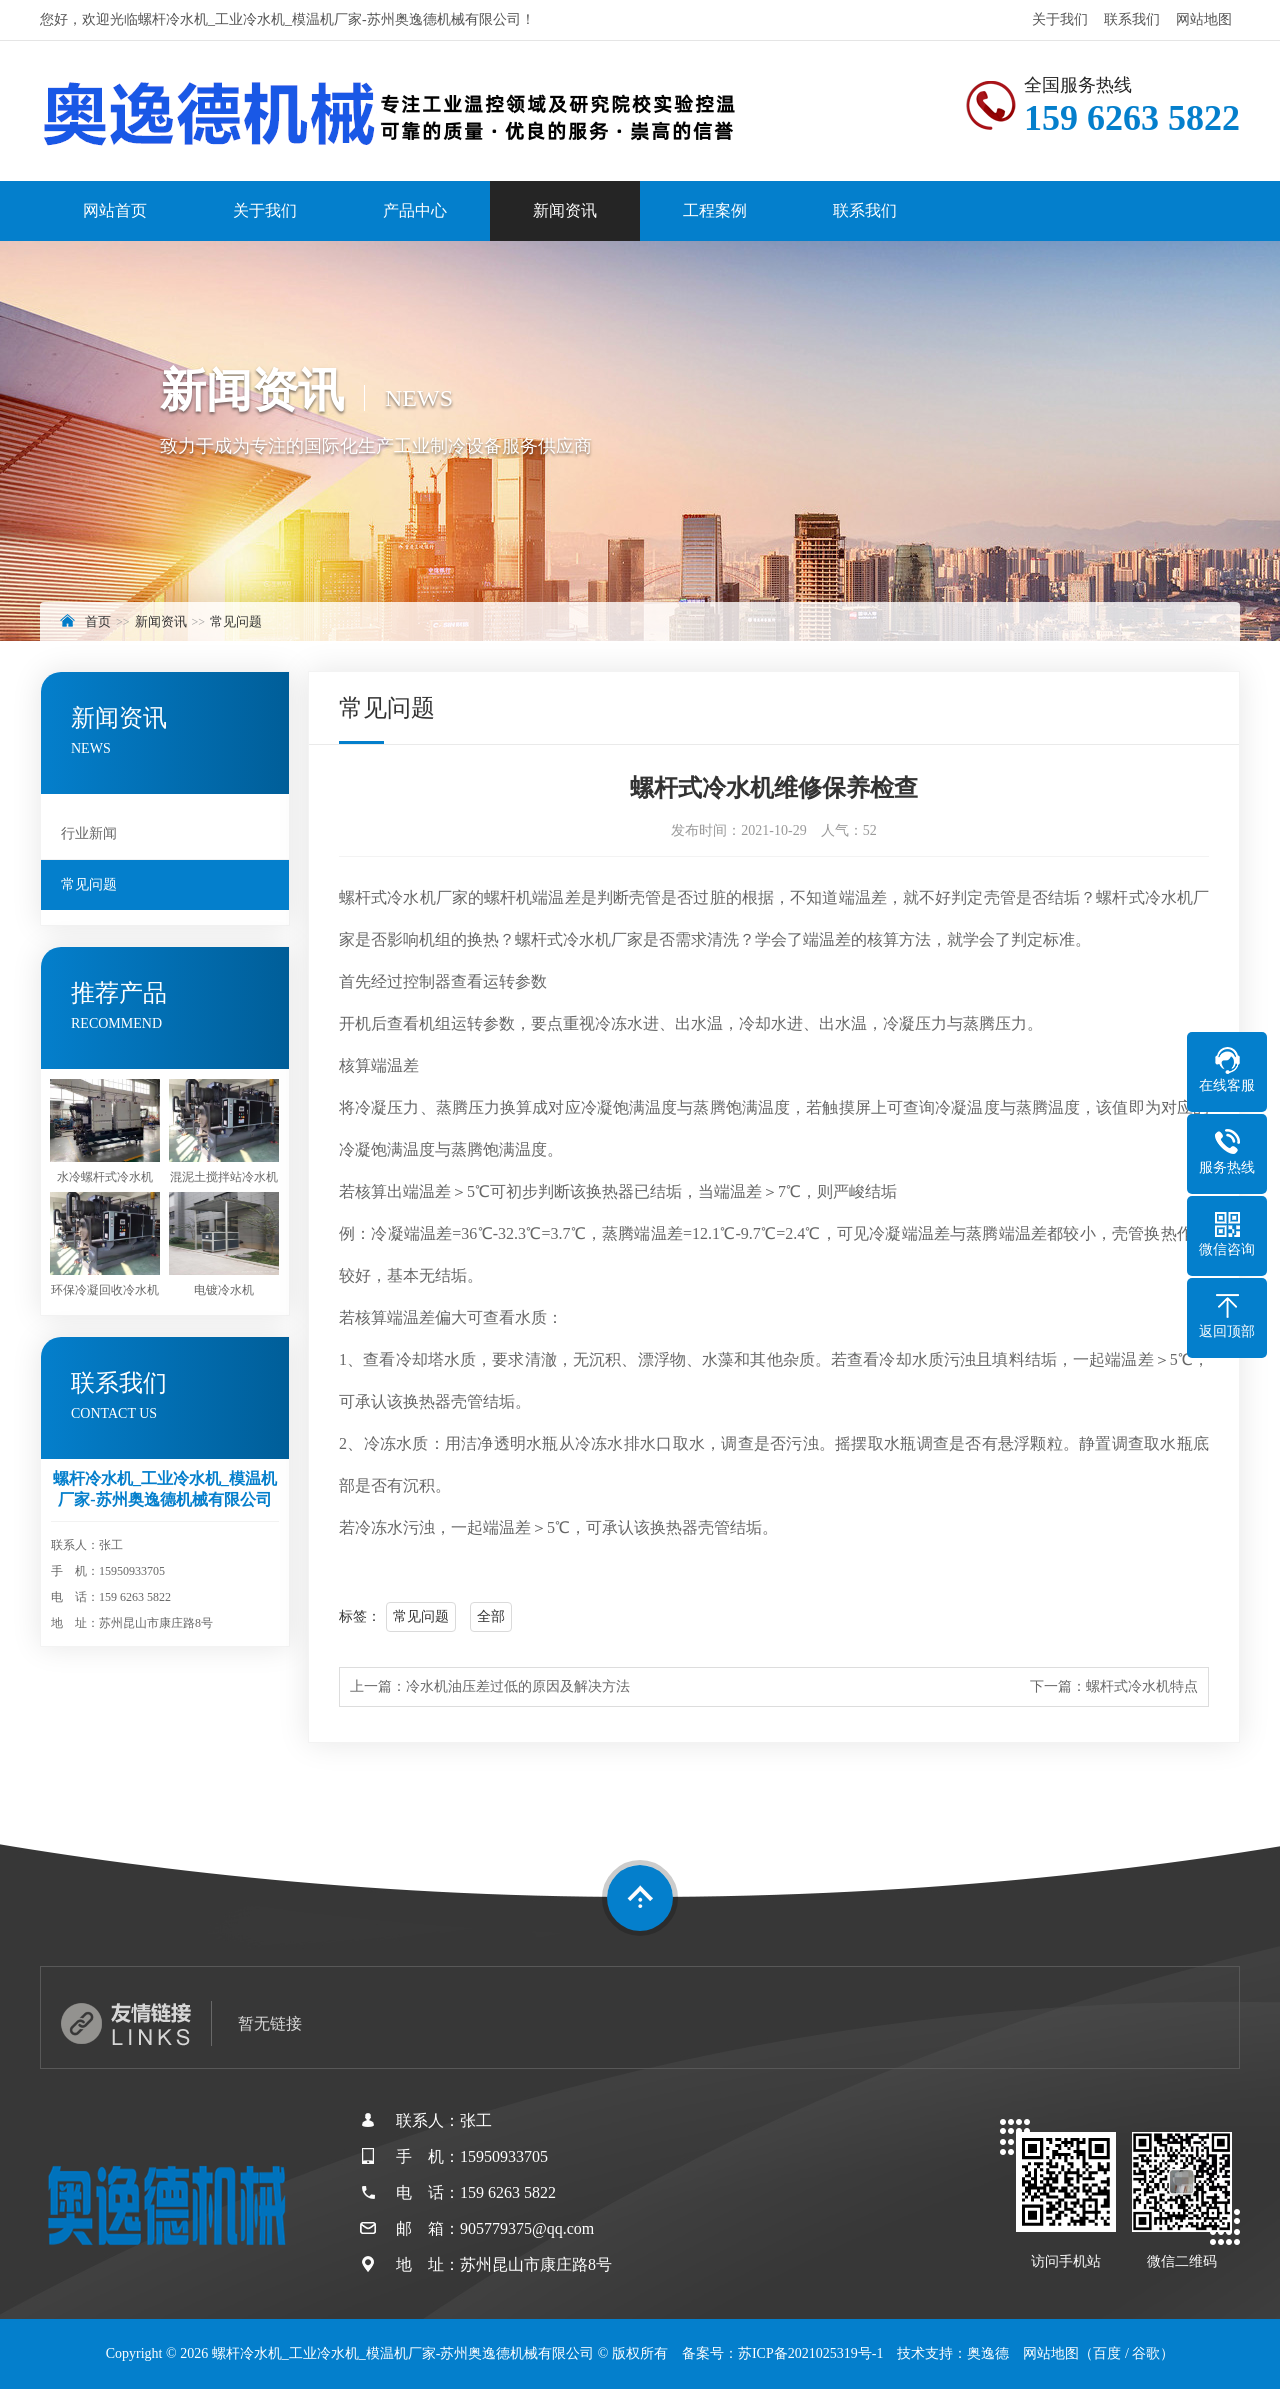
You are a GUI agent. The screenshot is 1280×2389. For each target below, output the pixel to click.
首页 (98, 621)
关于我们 (1060, 19)
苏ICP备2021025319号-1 (810, 2353)
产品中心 (415, 210)
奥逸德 (988, 2353)
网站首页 (115, 210)
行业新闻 (89, 833)
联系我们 (1132, 19)
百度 (1107, 2353)
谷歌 (1146, 2353)
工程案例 (715, 210)
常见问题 (236, 621)
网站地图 (1204, 19)
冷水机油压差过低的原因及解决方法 (518, 1686)
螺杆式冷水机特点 (1142, 1686)
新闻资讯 (565, 210)
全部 (491, 1616)
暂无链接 (270, 2023)
